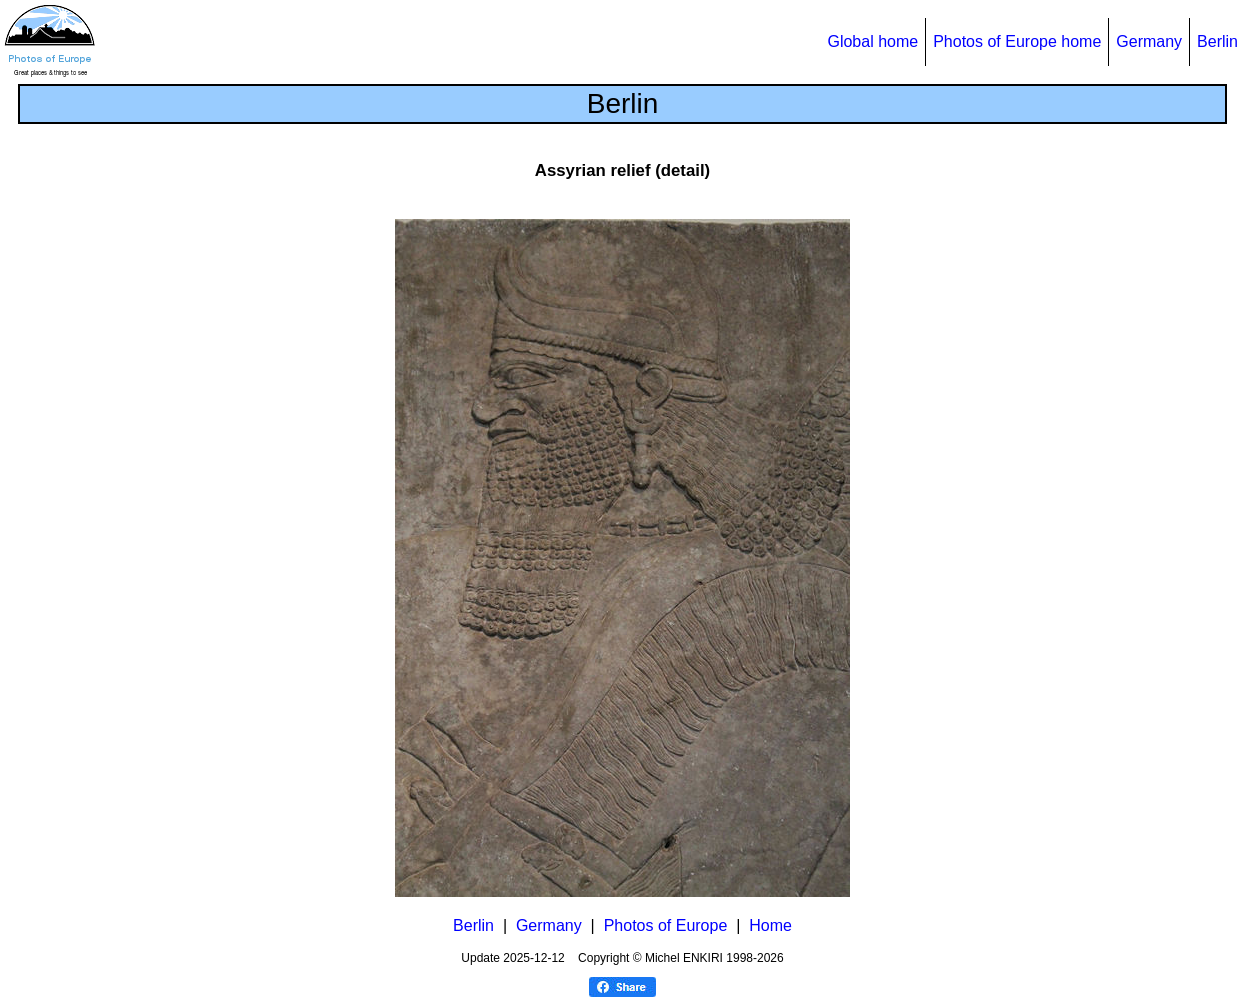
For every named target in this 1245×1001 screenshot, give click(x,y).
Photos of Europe (666, 925)
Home (770, 925)
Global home (872, 41)
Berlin (1217, 41)
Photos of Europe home (1017, 41)
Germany (1149, 41)
